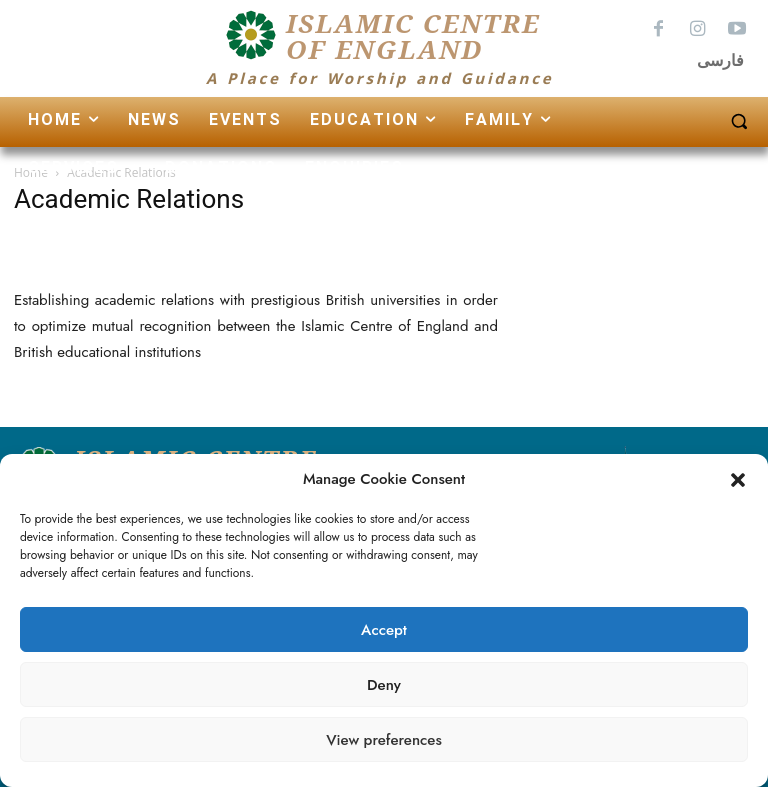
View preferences (384, 740)
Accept (384, 630)
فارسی (720, 60)
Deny (384, 685)
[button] (738, 480)
